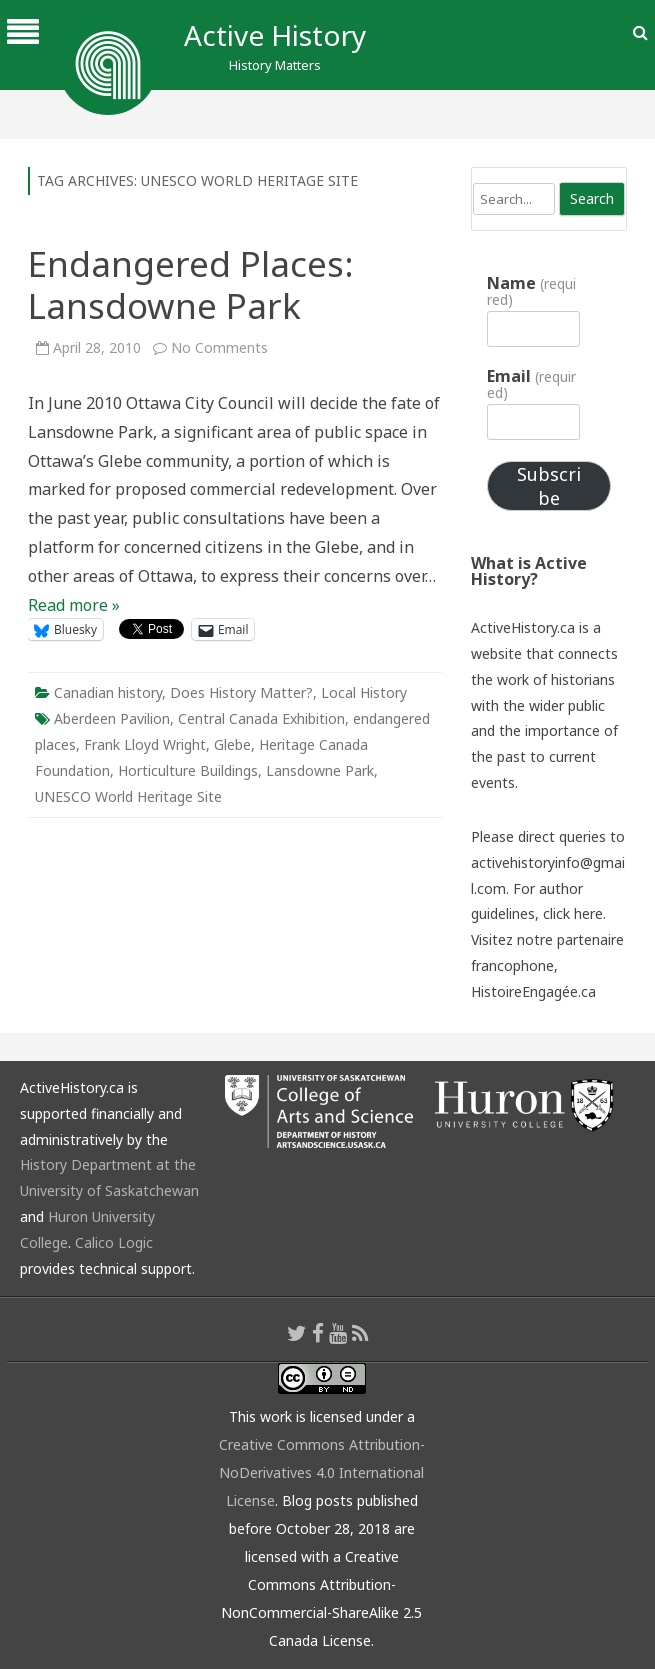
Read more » (74, 605)
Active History (275, 35)
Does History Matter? (241, 692)
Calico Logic (114, 1242)
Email (531, 384)
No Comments (219, 347)
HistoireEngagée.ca (533, 991)
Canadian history (108, 692)
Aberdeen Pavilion (112, 718)
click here (573, 913)
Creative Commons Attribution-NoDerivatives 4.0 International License (322, 1472)
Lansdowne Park (320, 770)
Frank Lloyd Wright (145, 744)
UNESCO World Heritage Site (128, 796)
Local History (364, 692)
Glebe (232, 744)
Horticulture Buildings (188, 770)
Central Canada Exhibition (261, 718)
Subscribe (549, 486)
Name (531, 291)
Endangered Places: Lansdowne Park (191, 284)
